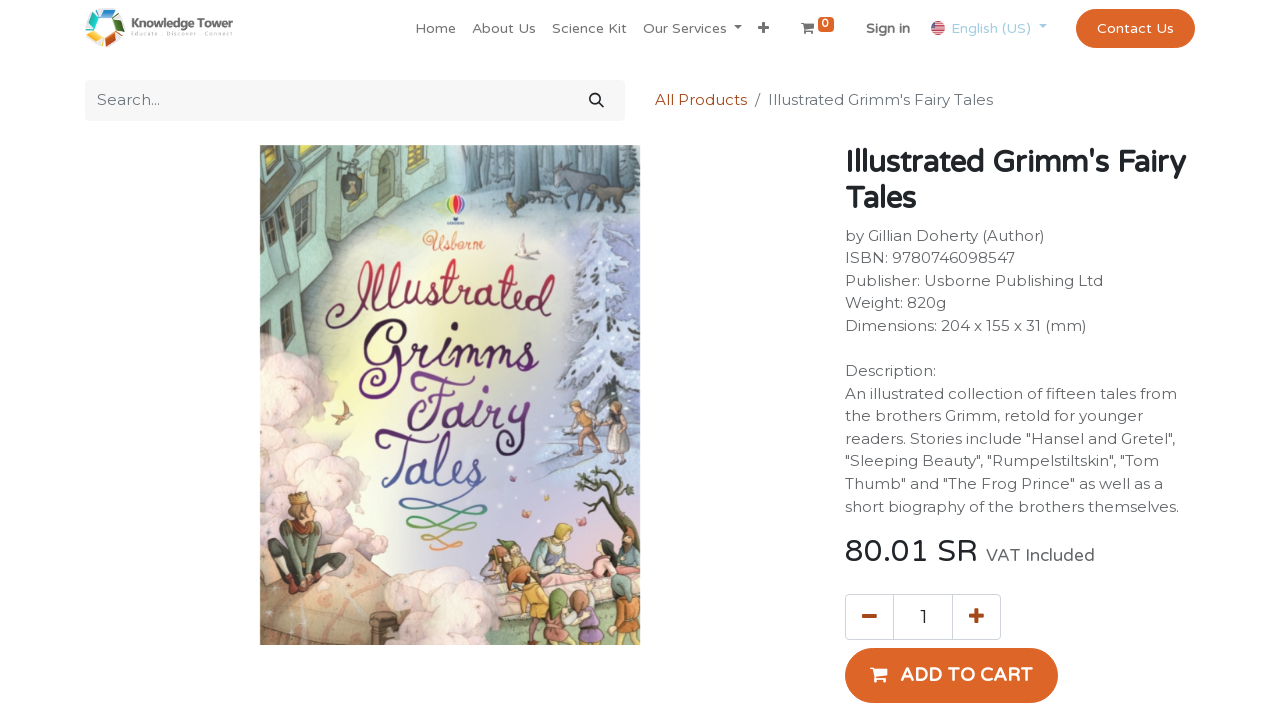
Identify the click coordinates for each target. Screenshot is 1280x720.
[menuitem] (435, 28)
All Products (701, 99)
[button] (763, 28)
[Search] (596, 100)
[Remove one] (869, 617)
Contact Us (1135, 28)
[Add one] (976, 617)
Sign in (888, 28)
